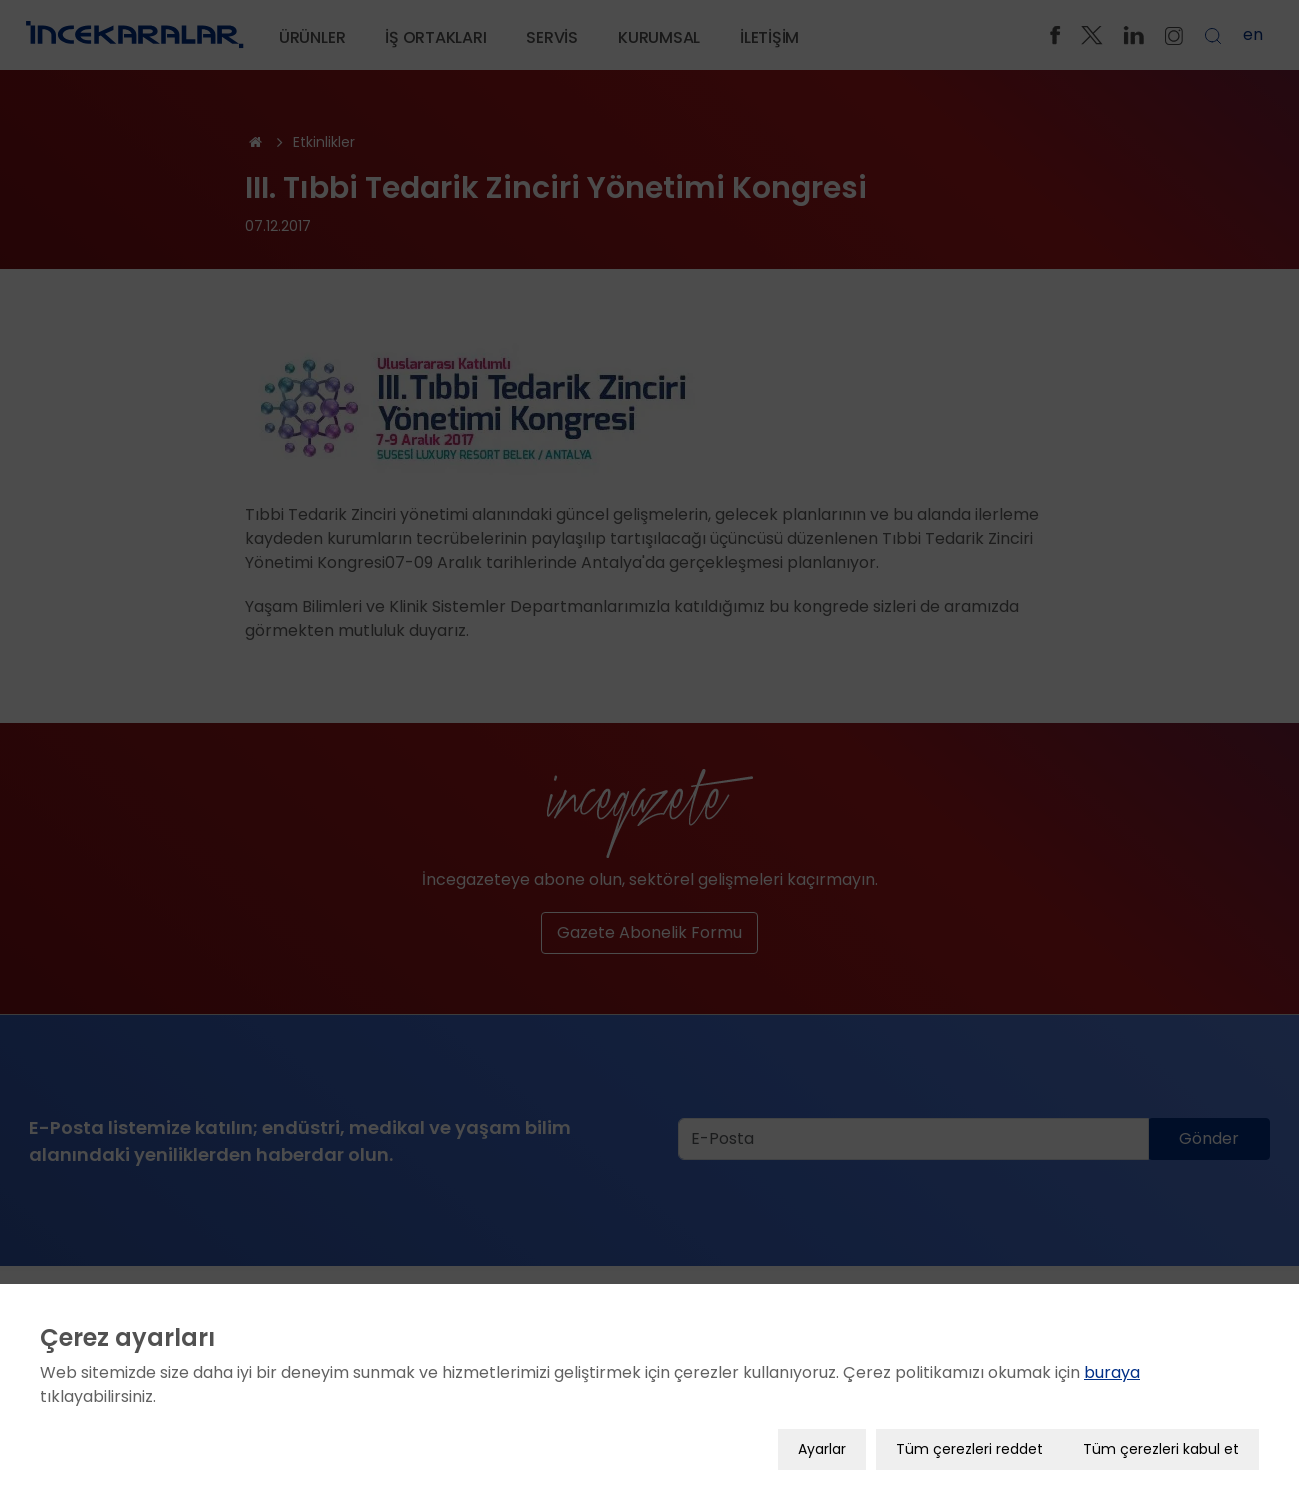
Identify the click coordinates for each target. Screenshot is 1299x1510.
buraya (1112, 1365)
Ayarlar (822, 1442)
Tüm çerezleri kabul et (1161, 1442)
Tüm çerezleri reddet (969, 1442)
